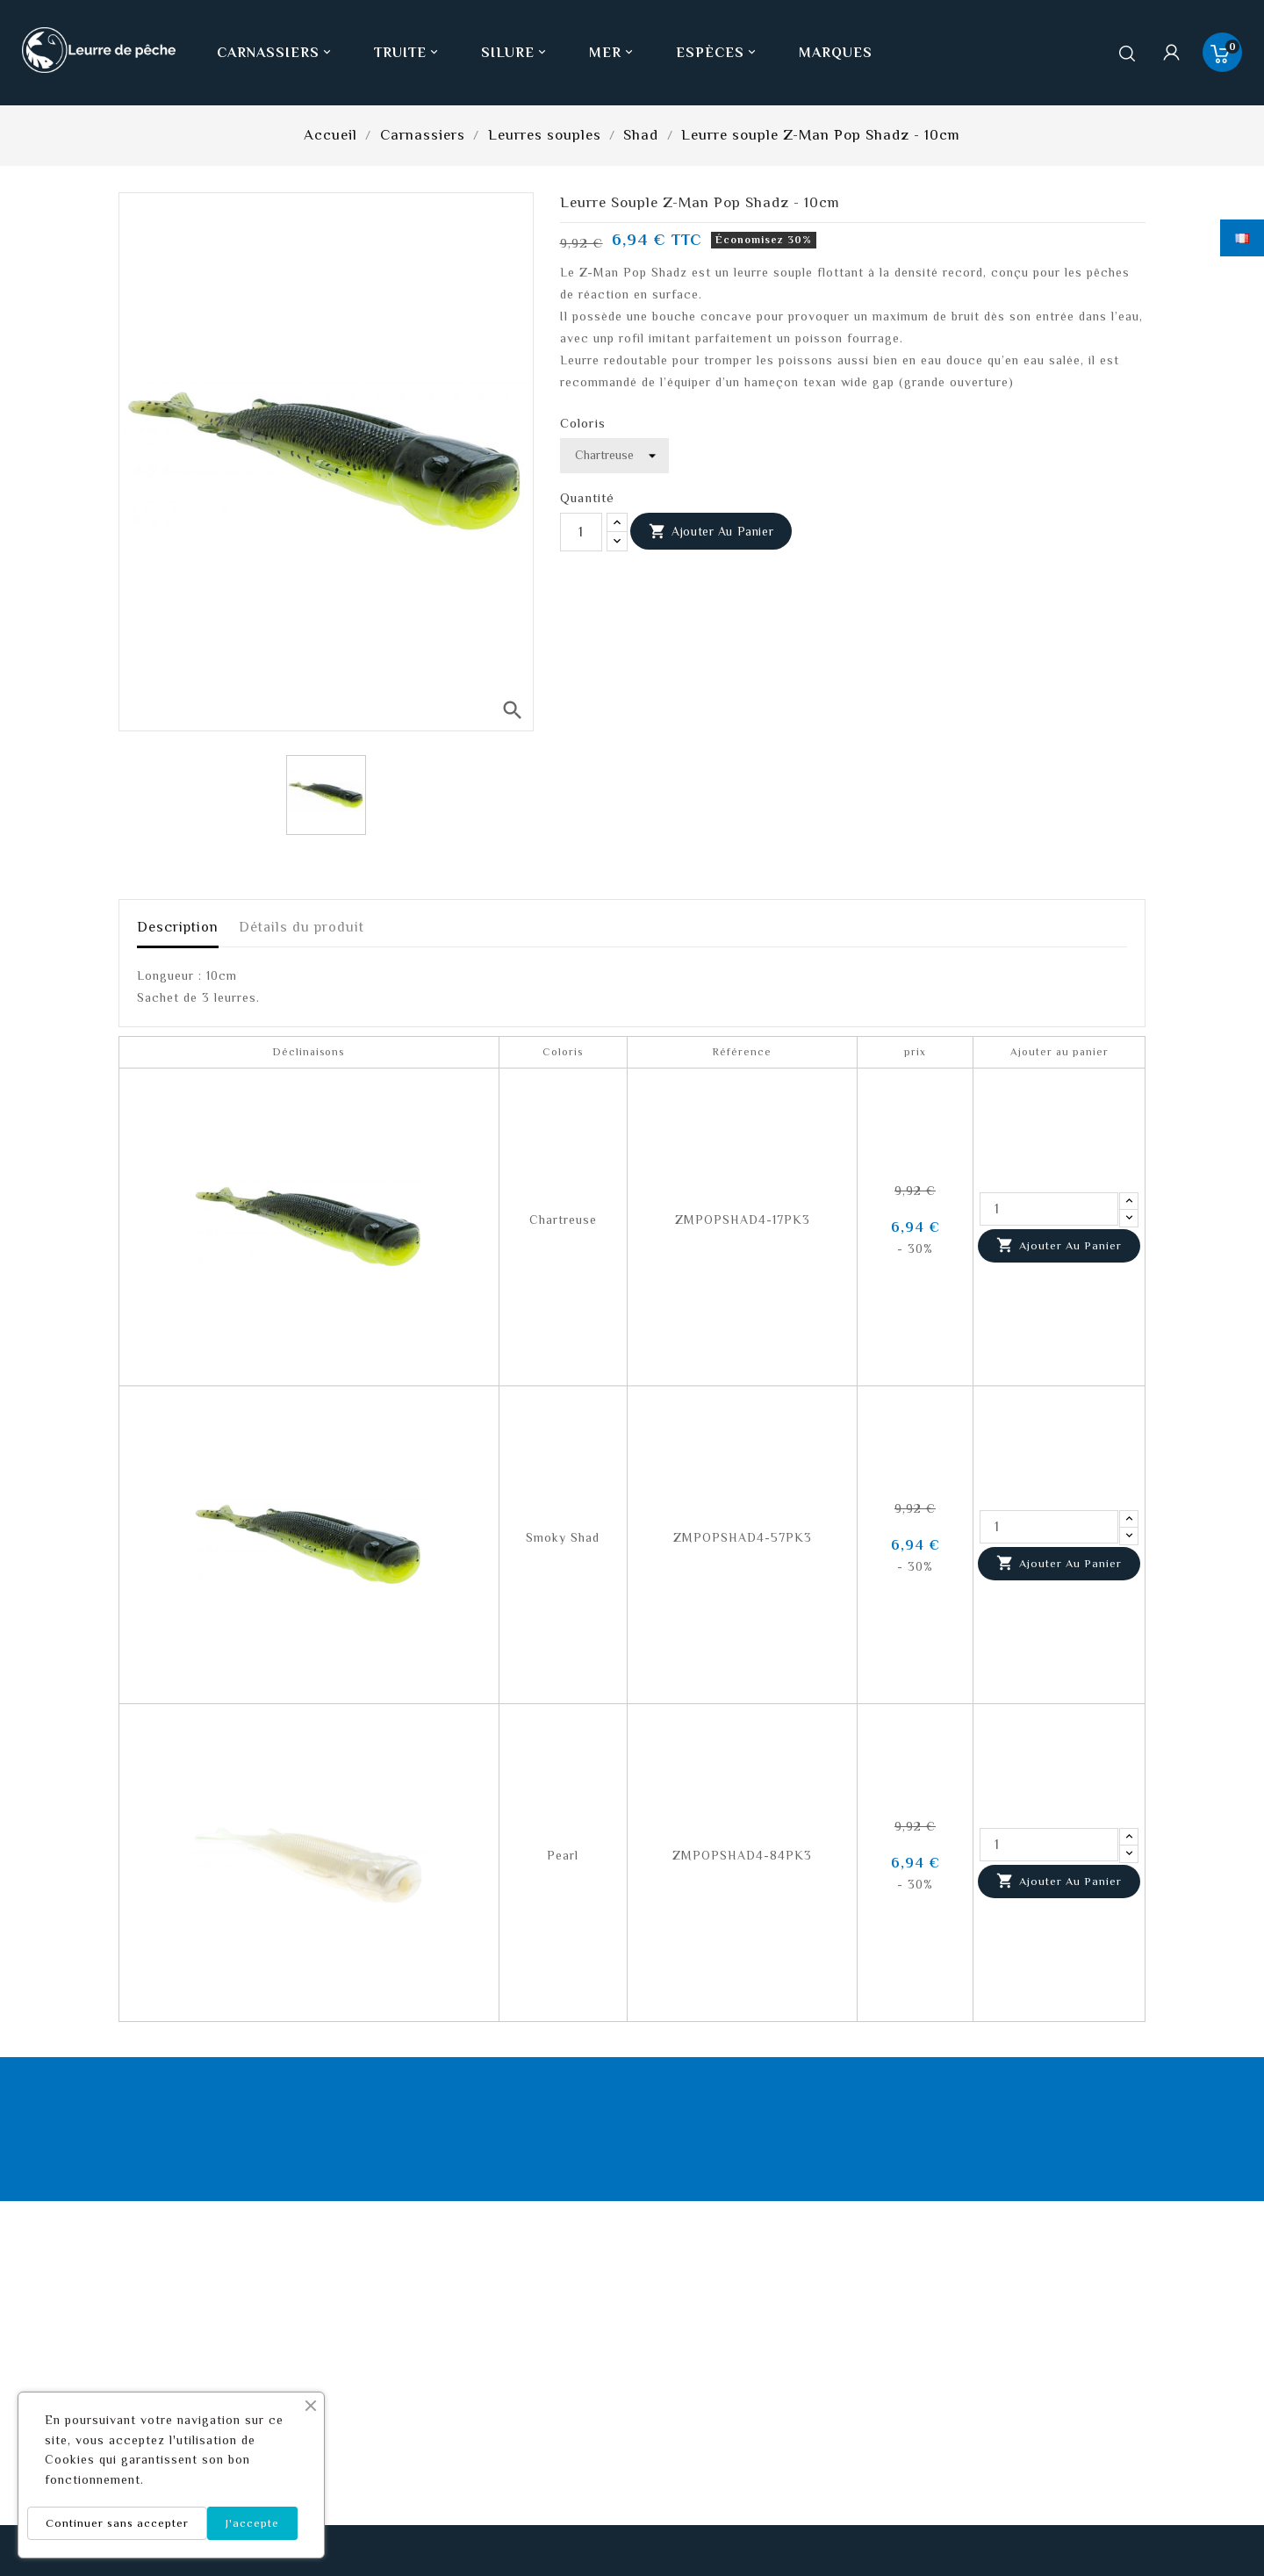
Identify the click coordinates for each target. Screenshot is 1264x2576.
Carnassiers (275, 52)
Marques (836, 53)
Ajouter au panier (711, 532)
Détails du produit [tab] (301, 927)
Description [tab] (178, 927)
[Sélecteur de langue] (1242, 237)
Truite (408, 52)
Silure (515, 52)
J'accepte (252, 2522)
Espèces (717, 52)
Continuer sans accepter (117, 2522)
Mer (612, 52)
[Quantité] (581, 532)
